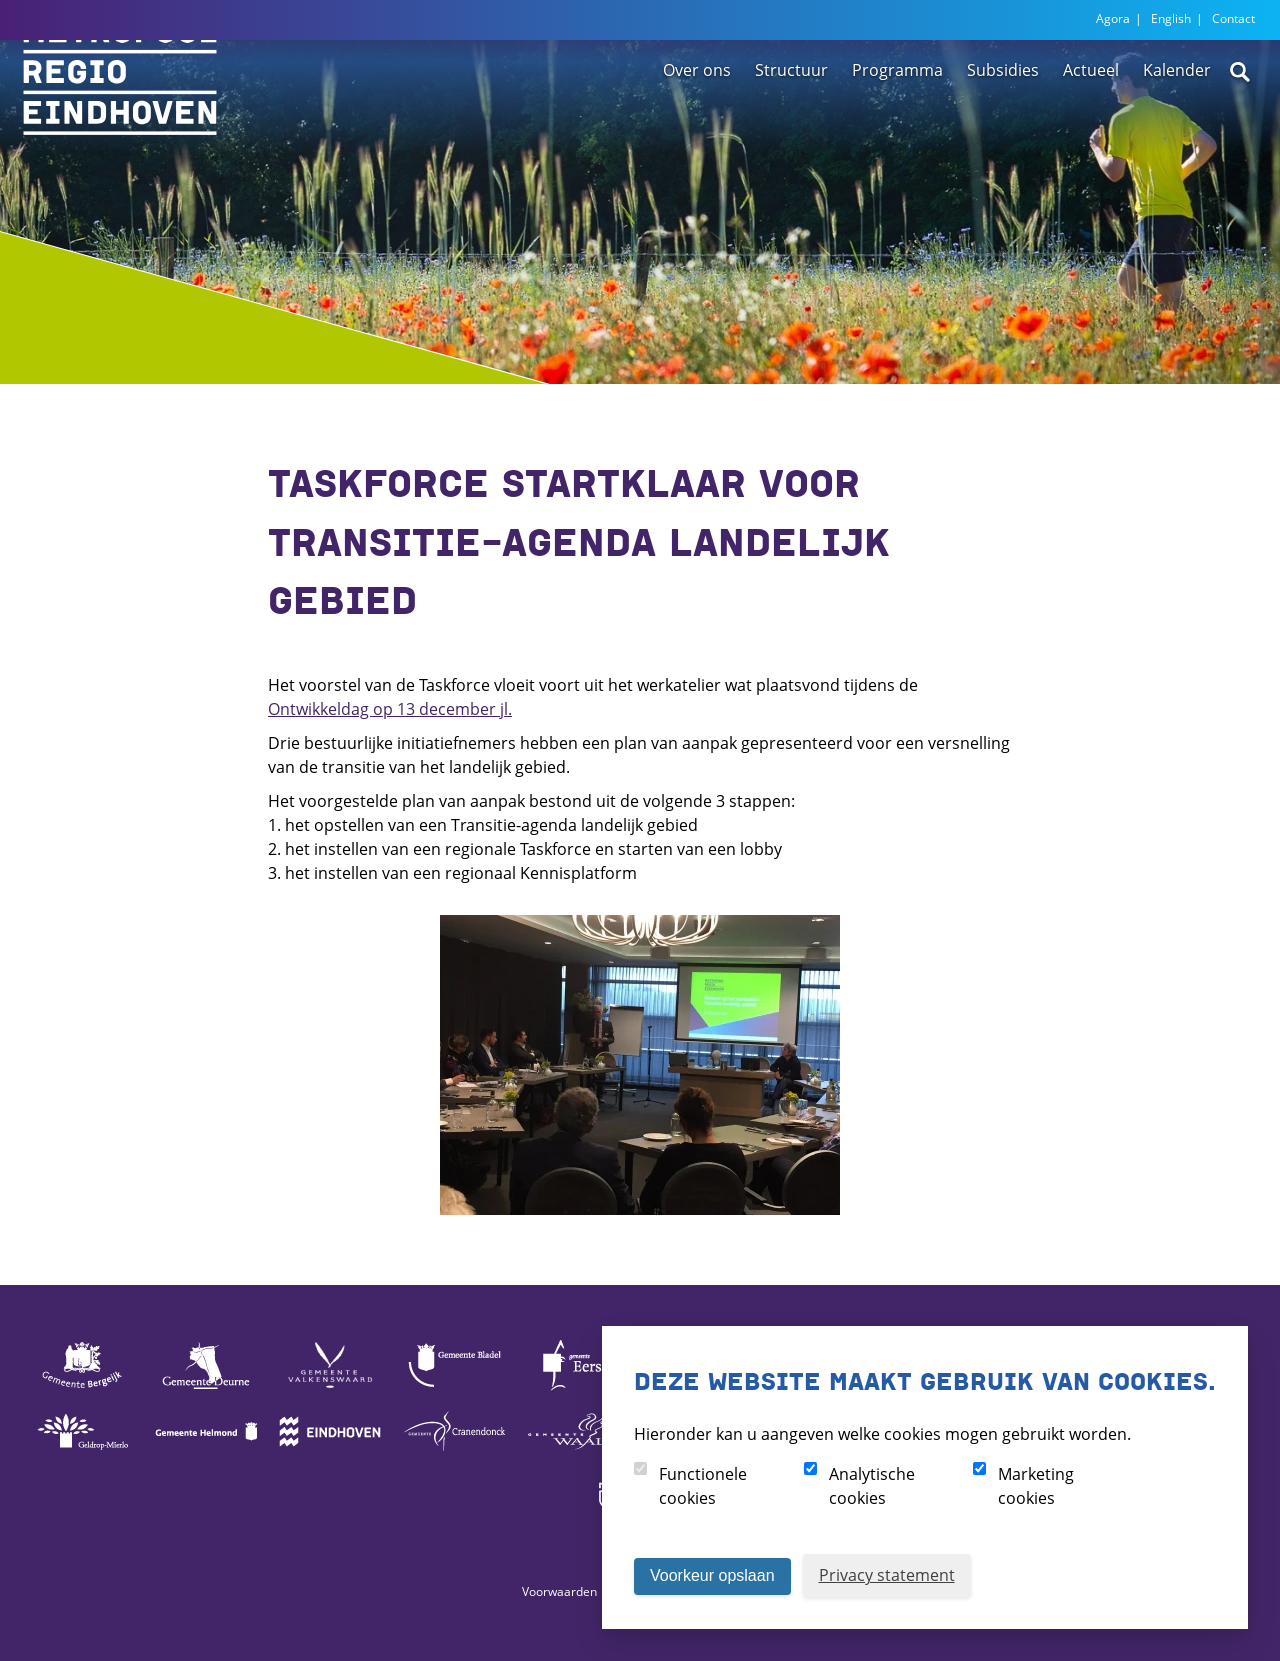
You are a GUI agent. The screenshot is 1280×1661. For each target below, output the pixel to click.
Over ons (697, 133)
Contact (1233, 18)
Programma (897, 133)
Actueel (1091, 133)
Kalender (1177, 133)
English (1171, 18)
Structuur (791, 133)
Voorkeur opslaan (712, 1575)
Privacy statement (887, 1575)
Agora (1113, 18)
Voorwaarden (559, 1591)
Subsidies (1003, 133)
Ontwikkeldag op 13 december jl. (390, 709)
